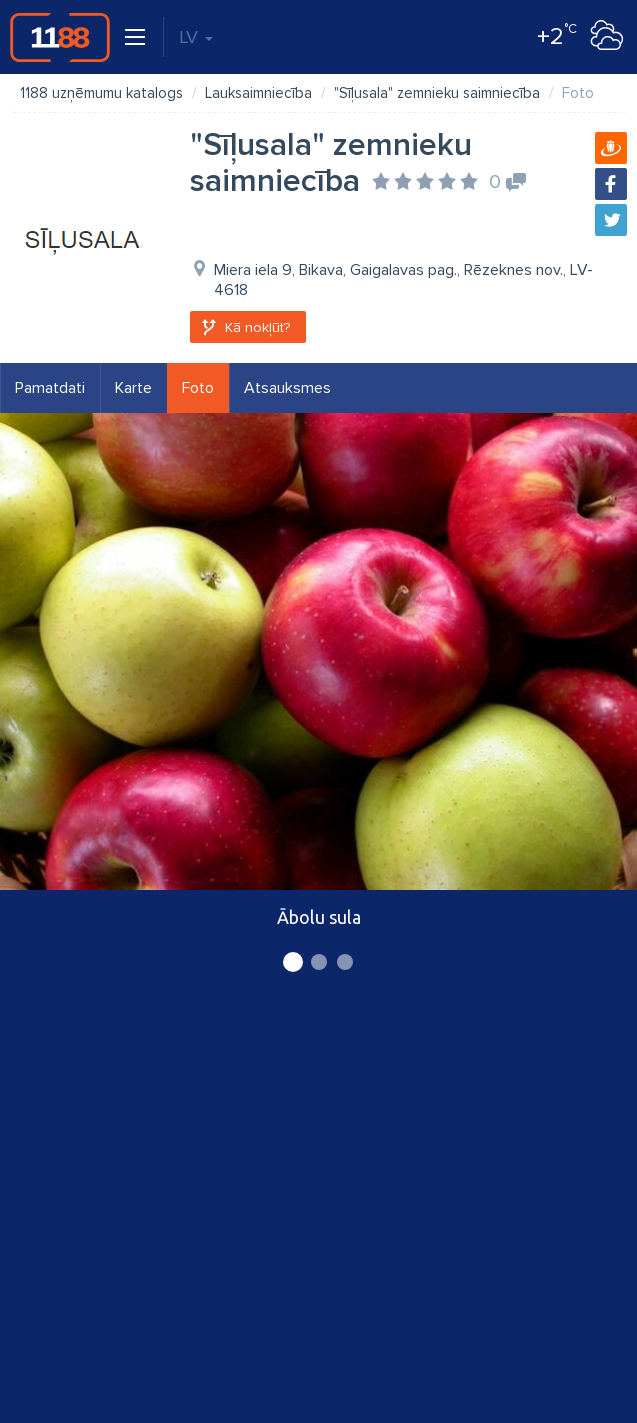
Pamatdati (50, 388)
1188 (60, 37)
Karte (133, 388)
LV (196, 37)
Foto (198, 388)
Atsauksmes (287, 388)
